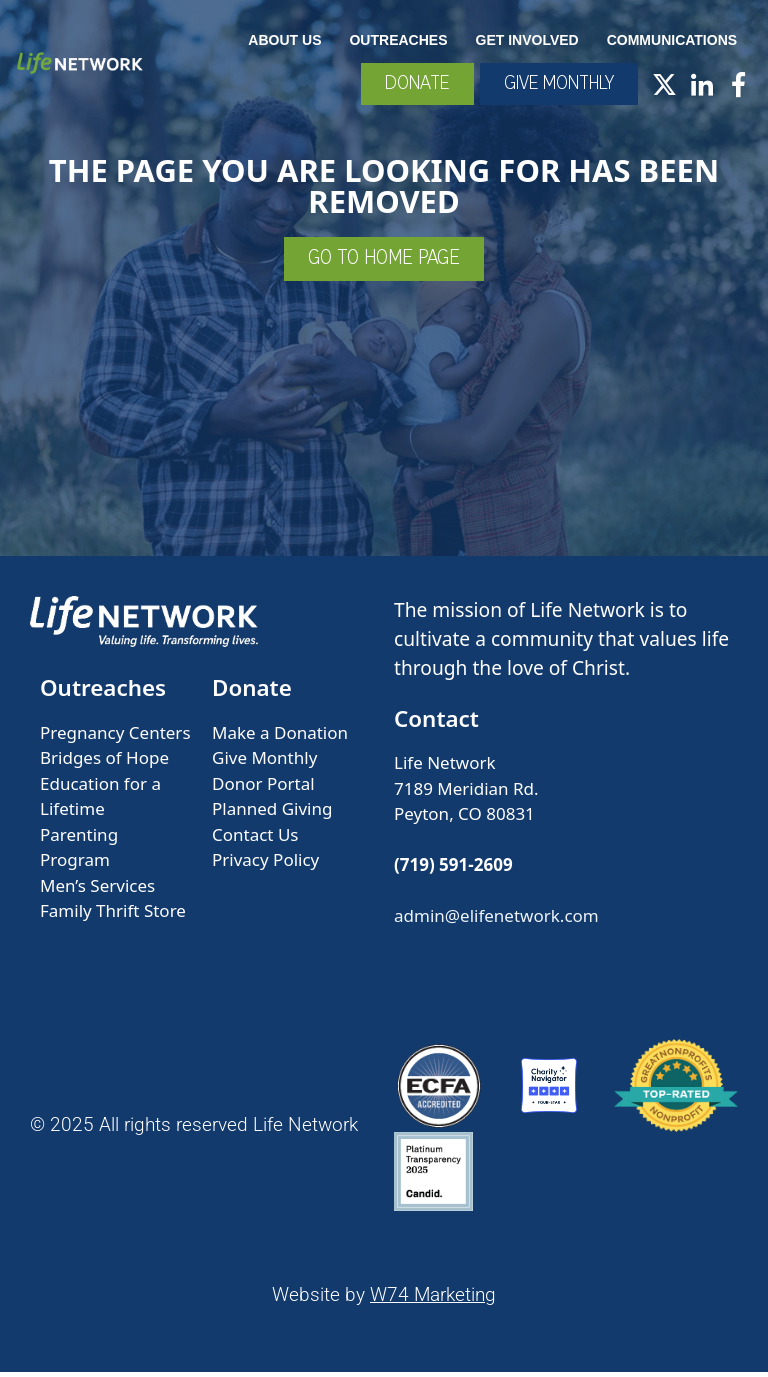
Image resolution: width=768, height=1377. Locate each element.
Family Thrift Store (113, 916)
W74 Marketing (433, 1300)
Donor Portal (263, 789)
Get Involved (527, 39)
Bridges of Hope (104, 763)
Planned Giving (272, 814)
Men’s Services (97, 891)
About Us (285, 39)
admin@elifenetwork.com (496, 921)
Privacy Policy (265, 865)
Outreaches (399, 39)
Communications (673, 39)
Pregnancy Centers (115, 738)
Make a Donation (280, 738)
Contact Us (255, 840)
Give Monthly (264, 763)
